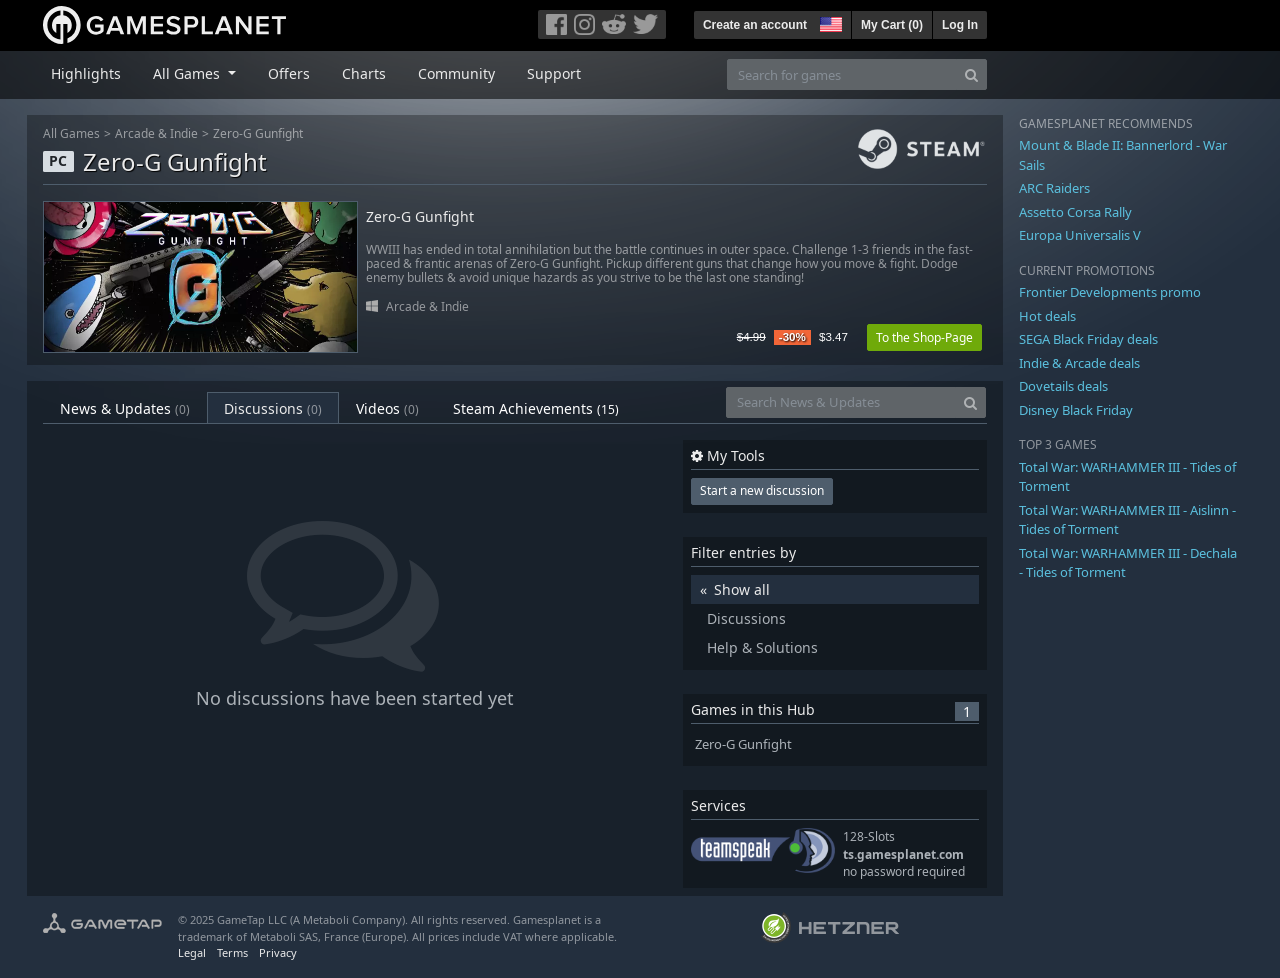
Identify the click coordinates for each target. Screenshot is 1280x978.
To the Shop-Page (924, 337)
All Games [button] (188, 73)
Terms (232, 952)
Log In (960, 25)
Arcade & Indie (156, 133)
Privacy (278, 952)
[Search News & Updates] (841, 402)
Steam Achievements (536, 408)
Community (456, 73)
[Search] (971, 74)
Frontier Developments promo (1110, 292)
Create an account (755, 25)
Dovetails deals (1063, 386)
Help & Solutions (762, 647)
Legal (192, 952)
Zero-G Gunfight (258, 133)
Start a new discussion (762, 490)
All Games (71, 133)
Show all (742, 589)
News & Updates (125, 408)
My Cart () (892, 25)
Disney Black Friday (1076, 410)
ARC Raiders (1054, 188)
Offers (289, 73)
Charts (364, 73)
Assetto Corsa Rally (1075, 212)
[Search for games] (842, 74)
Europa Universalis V (1080, 235)
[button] (829, 22)
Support (554, 73)
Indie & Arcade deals (1079, 363)
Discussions (273, 408)
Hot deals (1047, 316)
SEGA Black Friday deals (1088, 339)
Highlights (86, 73)
